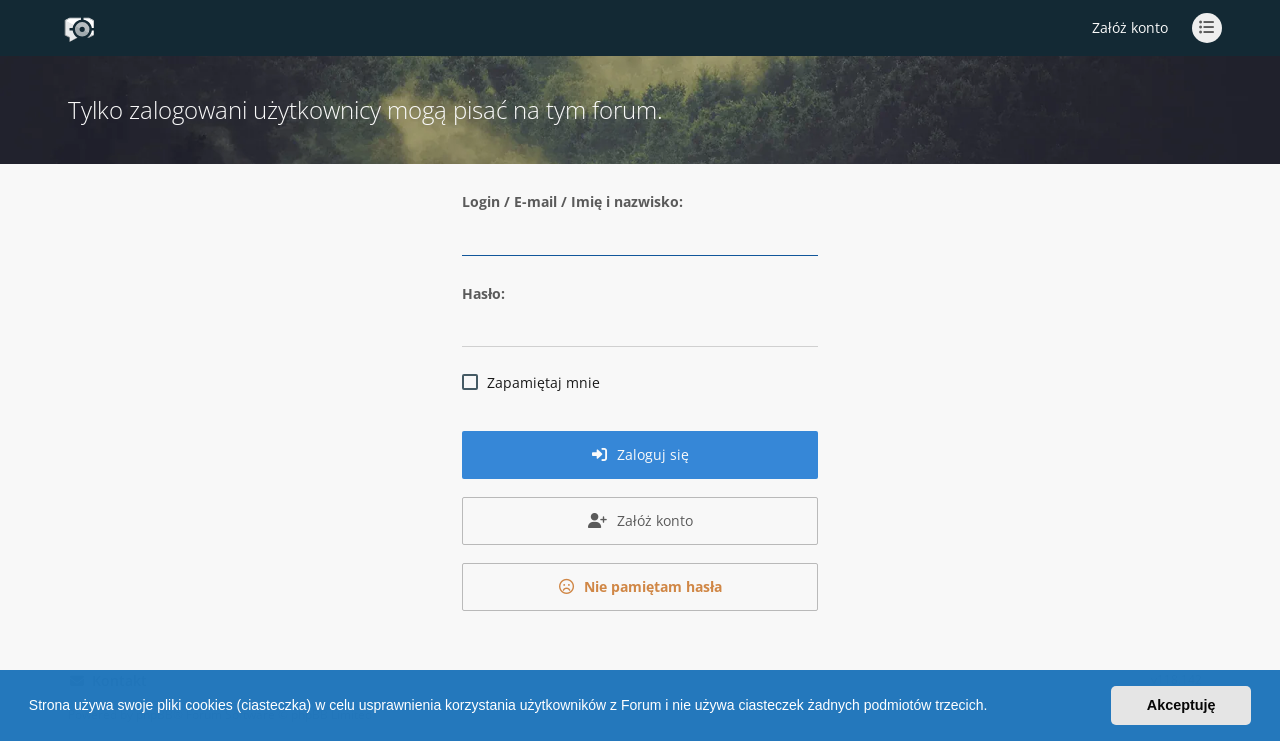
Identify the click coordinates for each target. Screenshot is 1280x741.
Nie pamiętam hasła (640, 586)
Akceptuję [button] (1181, 705)
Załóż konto (1130, 27)
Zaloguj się (640, 454)
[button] (994, 708)
